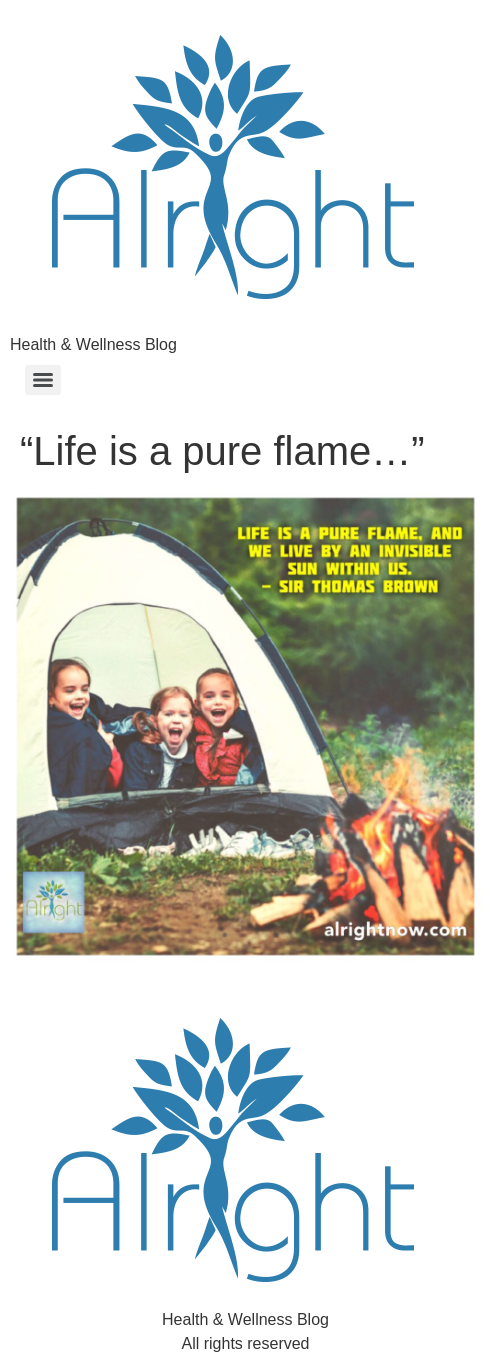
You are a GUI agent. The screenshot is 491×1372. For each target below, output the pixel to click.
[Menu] (43, 380)
